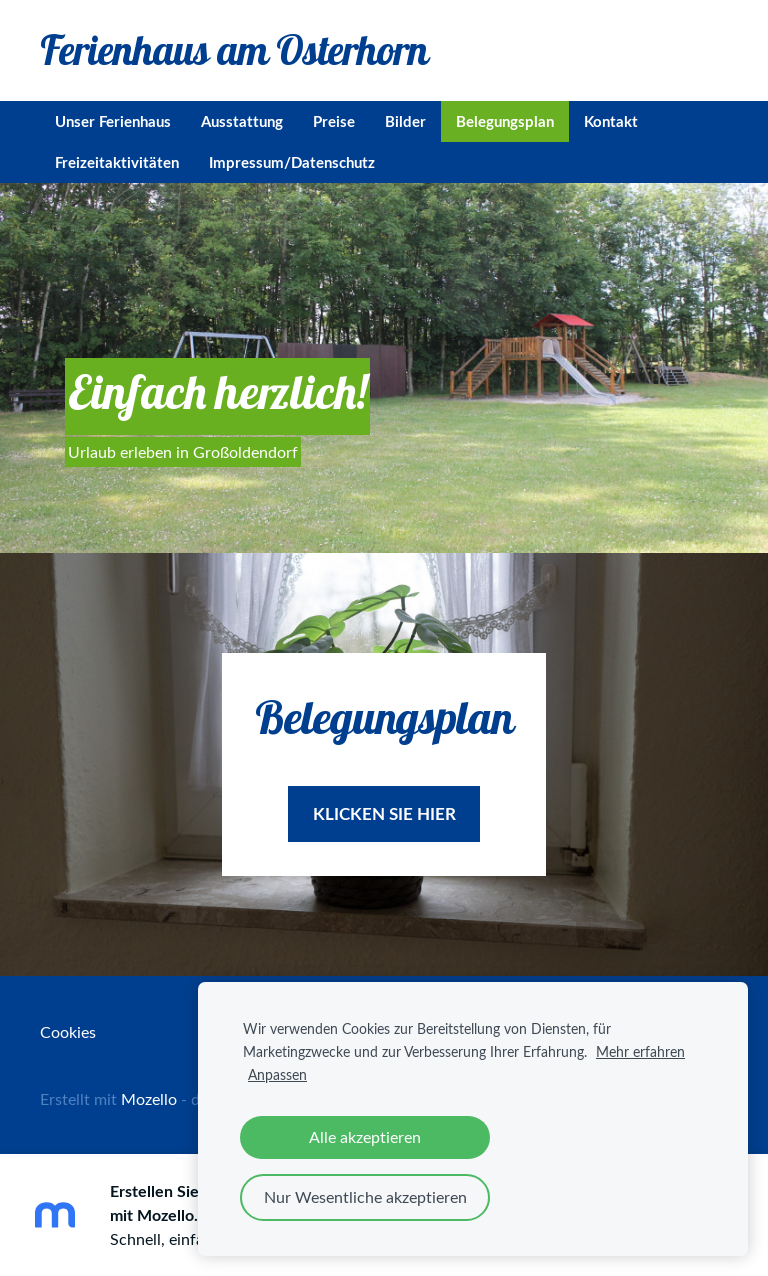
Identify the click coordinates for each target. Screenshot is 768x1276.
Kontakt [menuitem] (611, 121)
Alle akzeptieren (365, 1137)
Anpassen (277, 1074)
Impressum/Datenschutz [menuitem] (292, 162)
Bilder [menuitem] (405, 121)
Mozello (149, 1099)
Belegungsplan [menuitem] (505, 121)
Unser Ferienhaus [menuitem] (113, 121)
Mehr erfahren (640, 1051)
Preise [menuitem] (334, 121)
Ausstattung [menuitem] (242, 121)
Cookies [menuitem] (68, 1032)
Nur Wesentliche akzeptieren (365, 1197)
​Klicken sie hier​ (384, 813)
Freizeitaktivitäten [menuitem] (117, 162)
